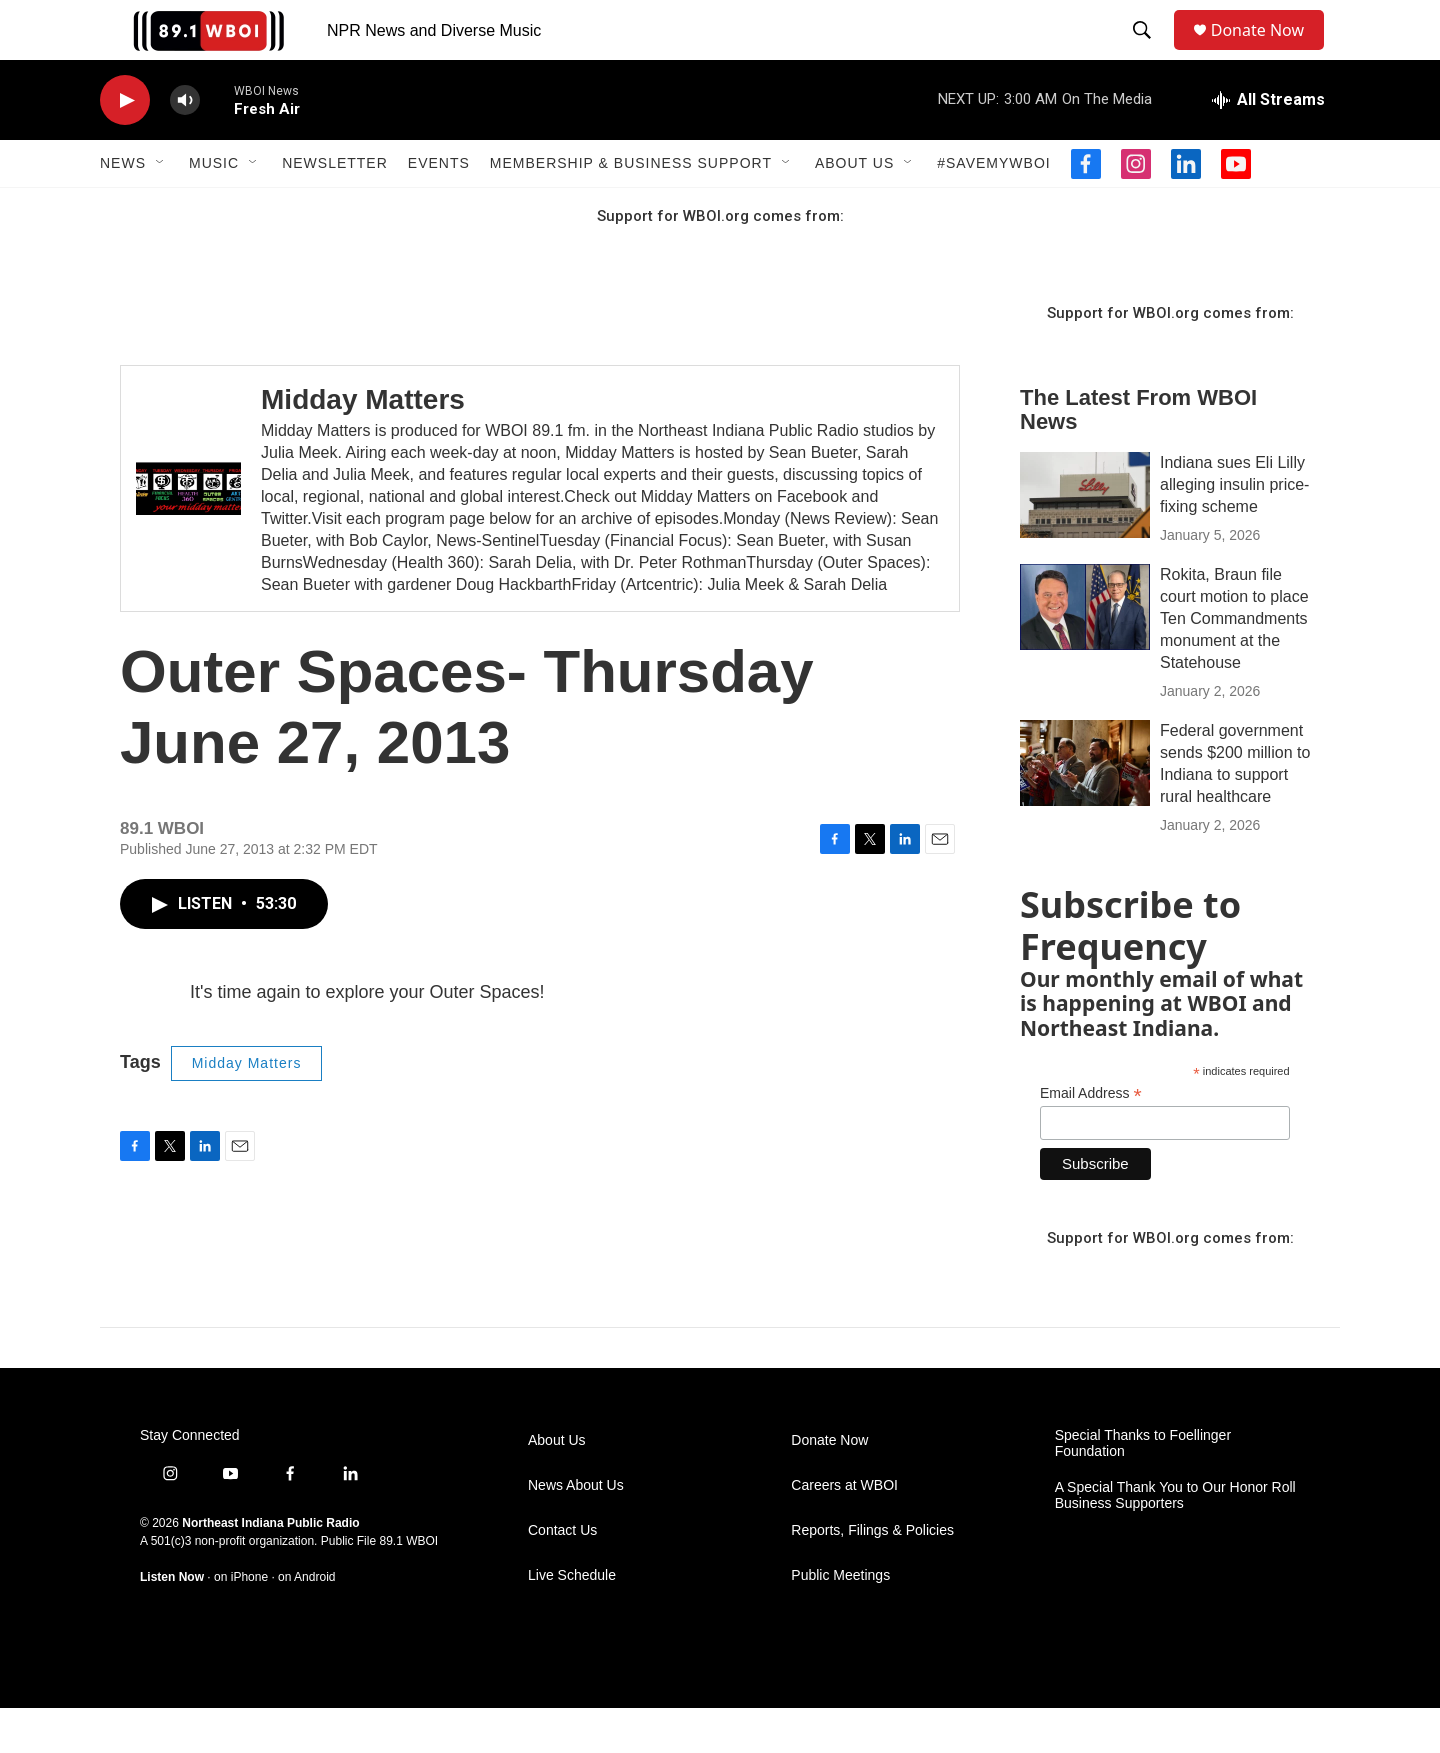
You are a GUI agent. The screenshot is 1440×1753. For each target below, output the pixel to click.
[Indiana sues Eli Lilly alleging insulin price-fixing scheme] (1085, 540)
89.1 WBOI (408, 1586)
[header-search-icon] (1146, 53)
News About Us (576, 1530)
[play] (125, 145)
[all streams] (1268, 145)
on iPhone (241, 1622)
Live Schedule (572, 1620)
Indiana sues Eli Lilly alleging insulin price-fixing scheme (1234, 529)
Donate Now (1267, 52)
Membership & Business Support (631, 208)
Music (214, 208)
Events (439, 208)
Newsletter (335, 208)
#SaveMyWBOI (993, 208)
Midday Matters (363, 444)
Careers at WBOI (844, 1530)
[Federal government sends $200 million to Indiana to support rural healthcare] (1085, 808)
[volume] (185, 145)
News (123, 208)
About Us (854, 208)
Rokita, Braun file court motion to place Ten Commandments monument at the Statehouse (1234, 663)
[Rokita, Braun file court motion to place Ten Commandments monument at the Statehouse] (1085, 652)
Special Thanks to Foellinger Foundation (1143, 1488)
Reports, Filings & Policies (872, 1575)
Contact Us (562, 1575)
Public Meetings (840, 1620)
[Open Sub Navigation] (161, 208)
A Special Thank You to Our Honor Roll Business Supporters (1175, 1540)
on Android (306, 1622)
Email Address (1091, 1138)
